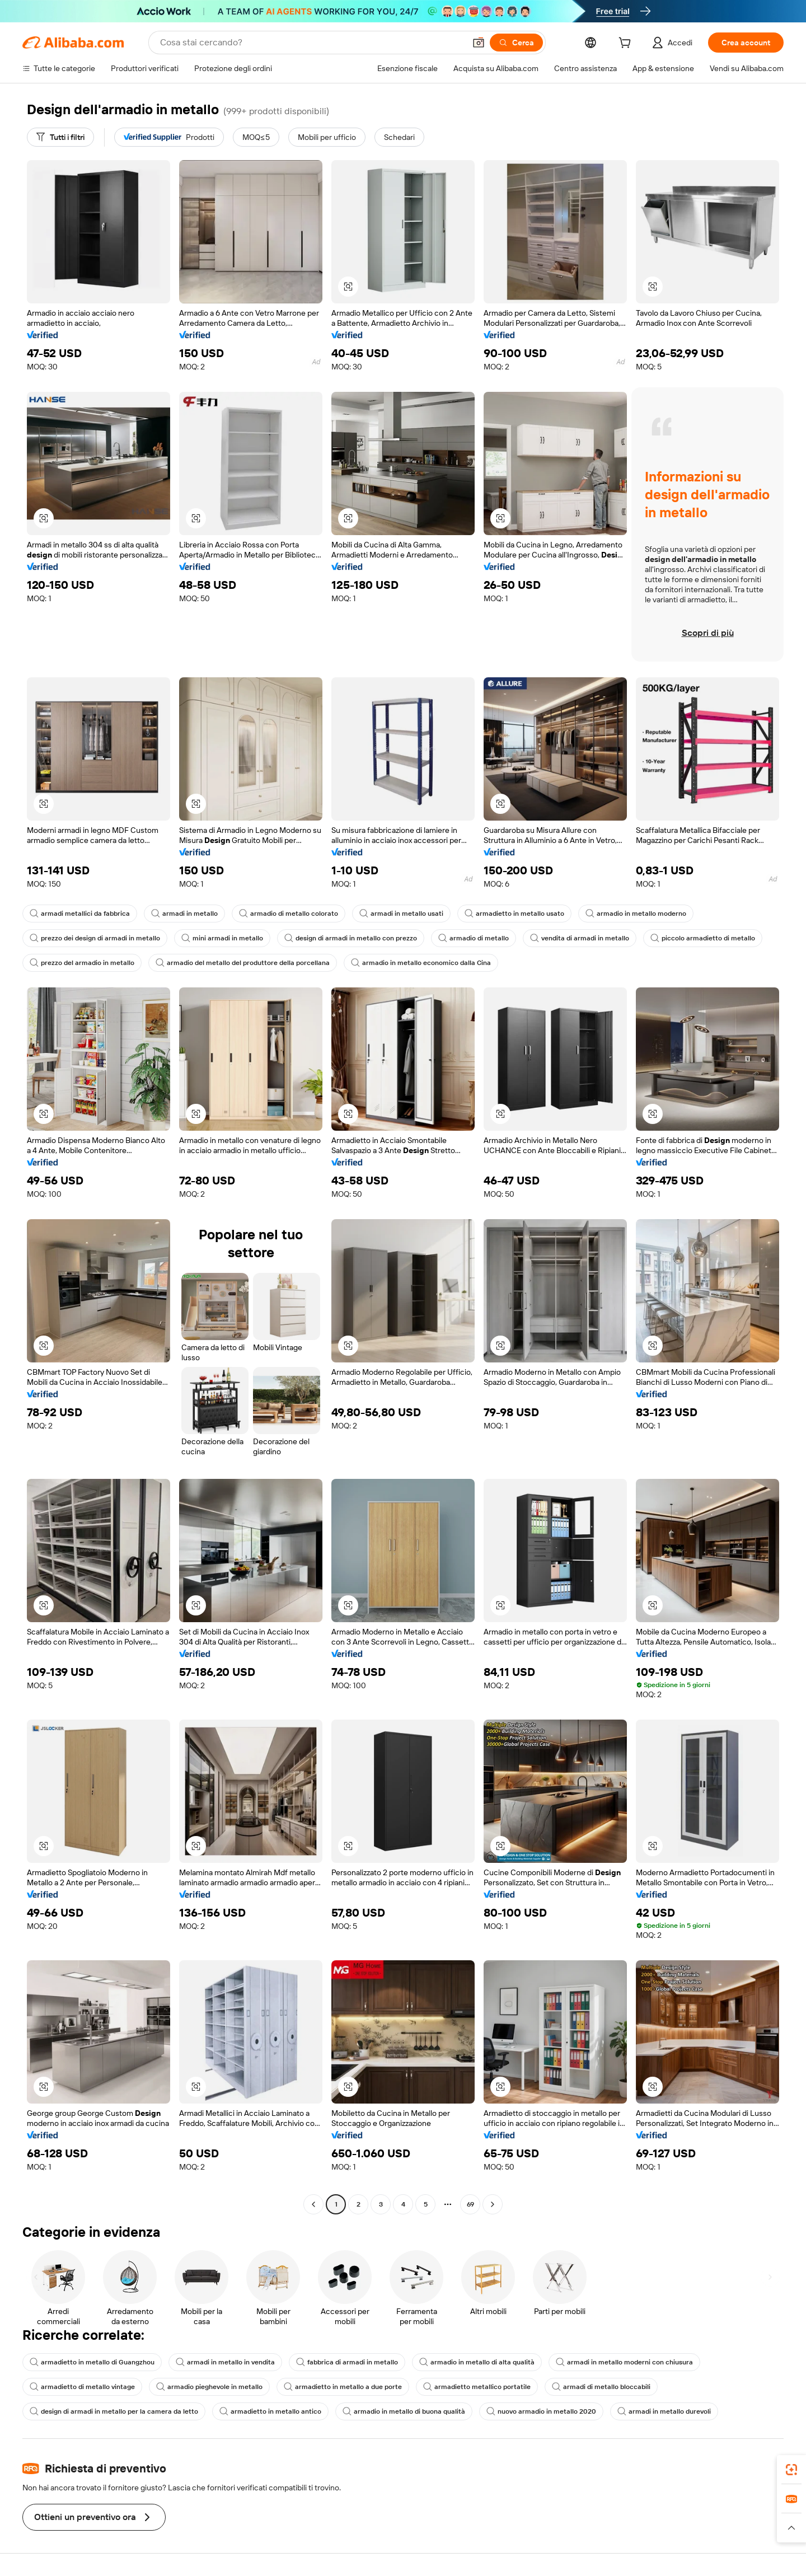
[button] (478, 42)
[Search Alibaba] (311, 42)
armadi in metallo (184, 913)
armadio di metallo (473, 938)
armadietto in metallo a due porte (343, 2386)
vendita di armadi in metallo (579, 938)
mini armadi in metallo (222, 938)
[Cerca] (516, 42)
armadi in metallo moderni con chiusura (624, 2362)
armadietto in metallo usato (514, 913)
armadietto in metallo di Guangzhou (92, 2362)
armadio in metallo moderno (635, 913)
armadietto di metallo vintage (82, 2386)
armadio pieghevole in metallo (209, 2386)
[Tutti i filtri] (60, 137)
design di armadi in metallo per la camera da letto (114, 2411)
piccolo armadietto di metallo (702, 938)
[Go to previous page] (313, 2204)
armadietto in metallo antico (270, 2411)
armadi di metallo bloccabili (601, 2386)
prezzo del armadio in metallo (82, 962)
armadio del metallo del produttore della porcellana (243, 962)
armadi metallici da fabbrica (80, 913)
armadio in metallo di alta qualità (477, 2362)
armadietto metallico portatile (477, 2386)
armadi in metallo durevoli (664, 2411)
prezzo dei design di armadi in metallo (95, 938)
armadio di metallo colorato (288, 913)
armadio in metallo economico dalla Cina (421, 962)
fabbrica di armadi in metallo (347, 2362)
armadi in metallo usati (401, 913)
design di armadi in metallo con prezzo (350, 938)
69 (470, 2204)
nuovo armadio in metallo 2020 (541, 2411)
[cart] (626, 44)
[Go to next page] (492, 2204)
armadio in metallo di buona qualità (404, 2411)
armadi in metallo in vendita (225, 2362)
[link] (791, 2469)
